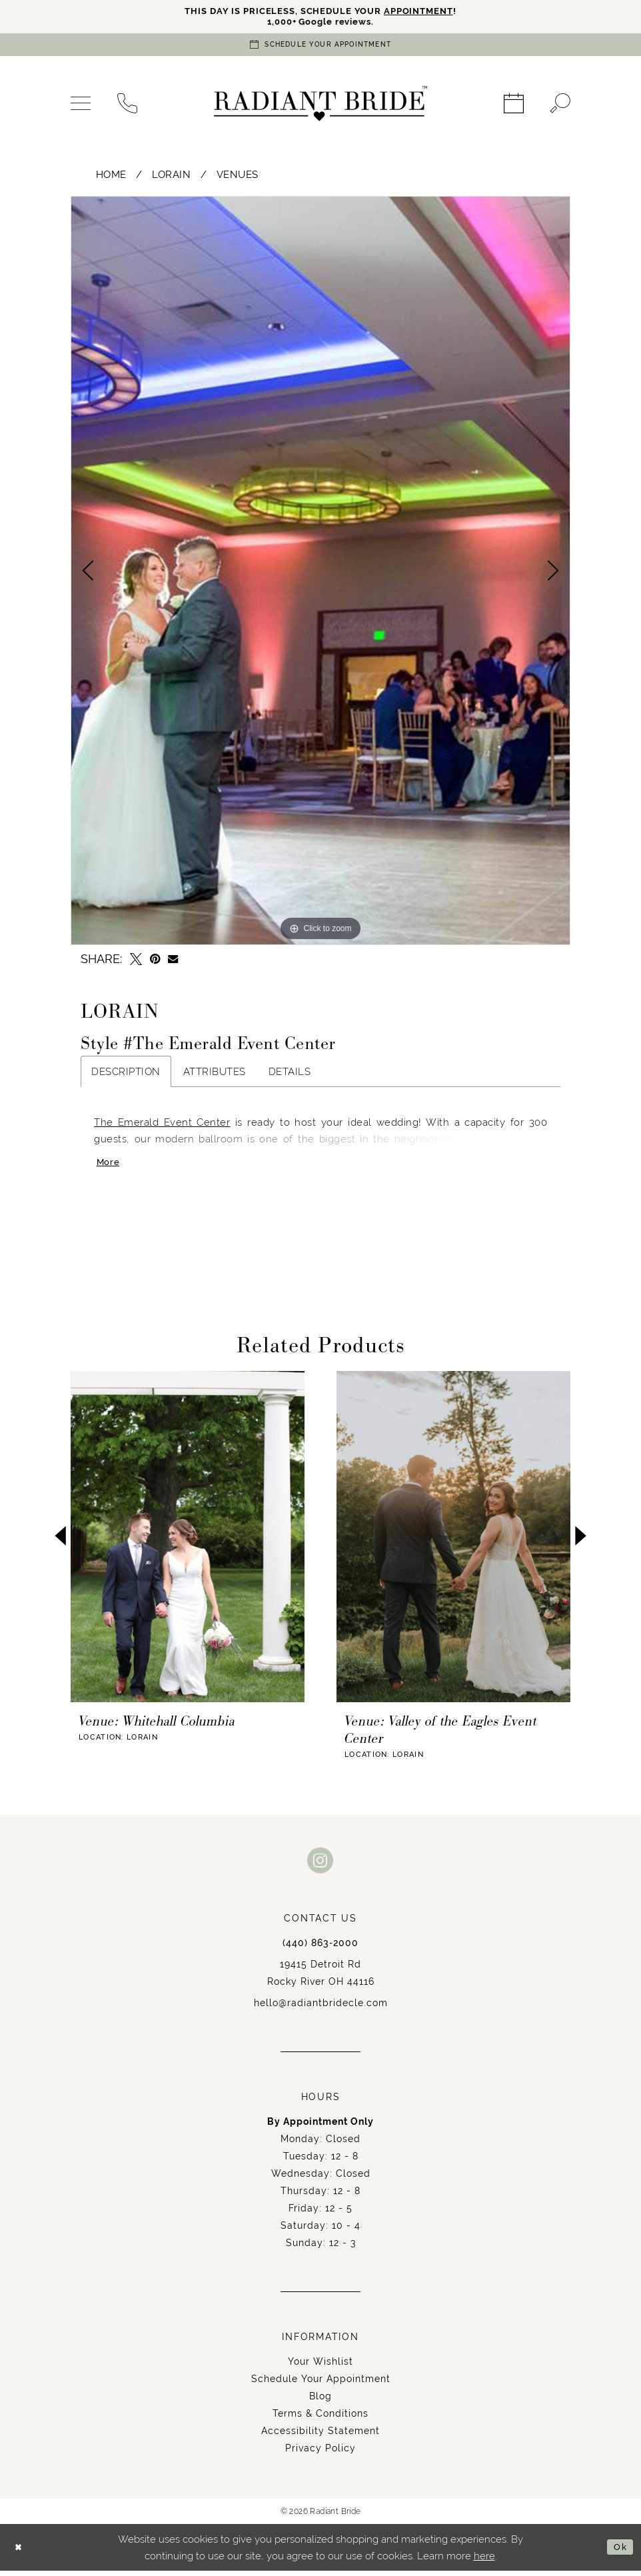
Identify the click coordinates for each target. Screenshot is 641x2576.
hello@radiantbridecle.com (321, 2008)
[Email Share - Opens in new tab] (173, 962)
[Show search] (560, 106)
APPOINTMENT (430, 11)
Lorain (171, 177)
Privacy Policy (320, 2453)
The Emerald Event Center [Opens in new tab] (162, 1124)
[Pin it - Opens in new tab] (155, 962)
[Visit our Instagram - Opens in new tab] (320, 1865)
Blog (320, 2401)
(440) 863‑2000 (320, 1948)
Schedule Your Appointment (320, 2384)
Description (126, 1074)
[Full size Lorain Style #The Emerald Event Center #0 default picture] (320, 573)
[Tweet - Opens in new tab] (136, 962)
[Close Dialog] (20, 2553)
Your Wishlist (320, 2366)
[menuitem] (80, 106)
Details (290, 1074)
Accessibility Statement (320, 2436)
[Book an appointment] (320, 47)
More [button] (110, 1167)
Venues (238, 177)
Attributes (214, 1074)
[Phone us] (127, 106)
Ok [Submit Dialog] (618, 2552)
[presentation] (188, 1542)
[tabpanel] (320, 573)
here (484, 2561)
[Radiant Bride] (320, 106)
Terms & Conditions (320, 2418)
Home (111, 177)
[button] (80, 106)
